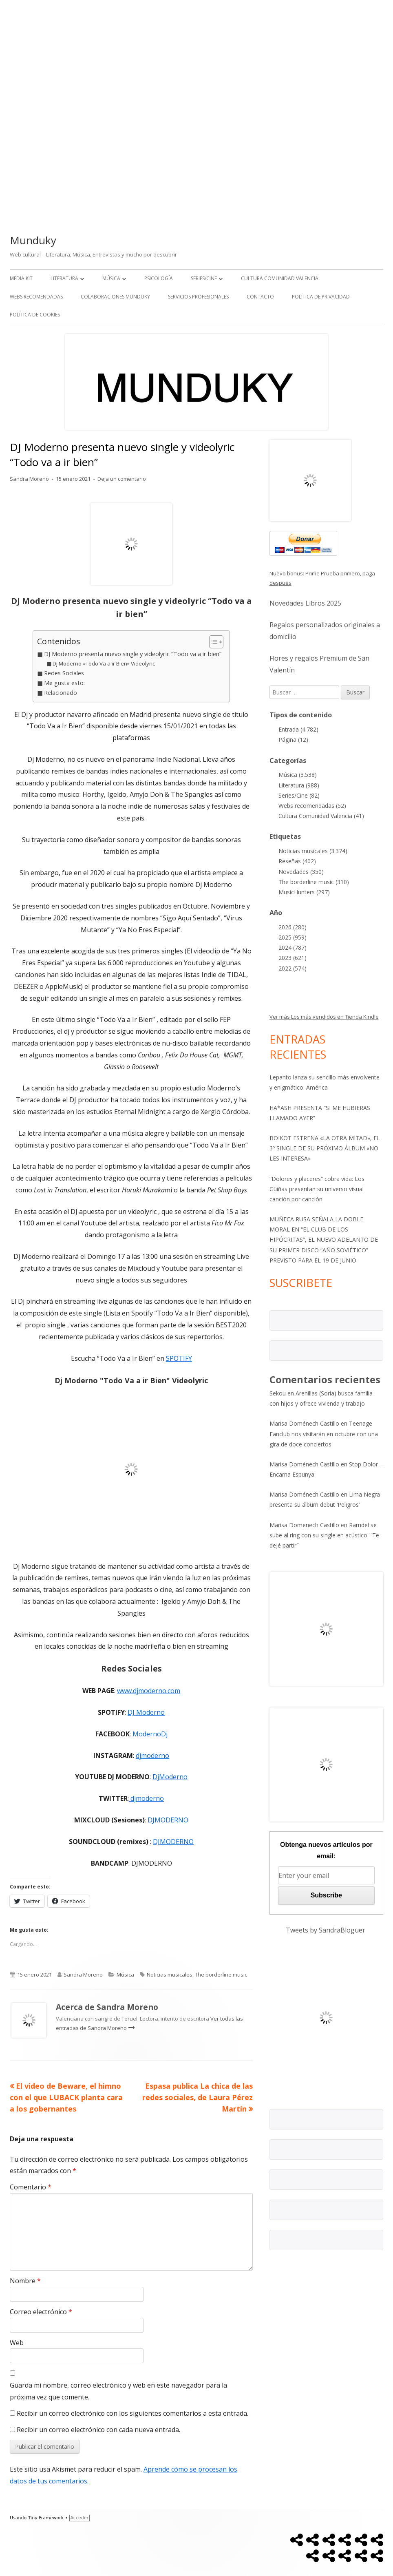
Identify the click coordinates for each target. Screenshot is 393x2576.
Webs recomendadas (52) (312, 805)
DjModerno (170, 1776)
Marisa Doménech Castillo (304, 1423)
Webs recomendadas (36, 296)
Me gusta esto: (64, 683)
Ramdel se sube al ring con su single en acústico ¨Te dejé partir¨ (324, 1535)
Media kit (21, 278)
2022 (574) (292, 968)
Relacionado (60, 693)
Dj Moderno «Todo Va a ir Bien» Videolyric (104, 663)
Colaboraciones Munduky (115, 296)
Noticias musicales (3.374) (312, 851)
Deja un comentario (121, 478)
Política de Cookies (35, 314)
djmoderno (152, 1755)
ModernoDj (150, 1733)
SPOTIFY (179, 1358)
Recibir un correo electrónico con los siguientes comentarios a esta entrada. (132, 2413)
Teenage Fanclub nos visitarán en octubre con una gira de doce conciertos (323, 1434)
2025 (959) (292, 937)
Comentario (30, 2186)
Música (111, 278)
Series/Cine (204, 278)
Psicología (158, 278)
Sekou (277, 1393)
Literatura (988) (298, 785)
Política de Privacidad (321, 296)
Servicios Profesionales (198, 296)
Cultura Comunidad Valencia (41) (321, 816)
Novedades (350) (301, 872)
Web (17, 2342)
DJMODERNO (168, 1819)
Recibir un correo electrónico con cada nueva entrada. (98, 2429)
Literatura (64, 278)
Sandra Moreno (29, 478)
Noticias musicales (169, 1974)
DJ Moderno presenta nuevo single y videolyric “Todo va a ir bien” (132, 654)
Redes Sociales (64, 673)
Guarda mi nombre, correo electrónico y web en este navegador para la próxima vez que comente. (118, 2391)
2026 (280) (292, 927)
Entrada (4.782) (298, 729)
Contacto (260, 296)
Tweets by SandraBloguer (325, 1930)
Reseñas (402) (297, 861)
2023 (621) (292, 958)
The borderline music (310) (313, 882)
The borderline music (221, 1974)
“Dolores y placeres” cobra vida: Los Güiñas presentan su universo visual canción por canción (316, 1189)
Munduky (33, 240)
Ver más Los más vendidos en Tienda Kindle (324, 1016)
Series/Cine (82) (299, 795)
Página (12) (293, 739)
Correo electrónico (41, 2311)
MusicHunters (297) (304, 892)
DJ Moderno (146, 1712)
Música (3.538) (297, 774)
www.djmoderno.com (148, 1690)
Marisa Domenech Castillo (304, 1525)
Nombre (25, 2280)
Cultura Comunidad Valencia (279, 278)
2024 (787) (292, 947)
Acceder (79, 2518)
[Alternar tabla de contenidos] (212, 642)
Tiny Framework (46, 2518)
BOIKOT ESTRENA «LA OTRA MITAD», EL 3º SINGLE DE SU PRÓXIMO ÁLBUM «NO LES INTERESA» (324, 1148)
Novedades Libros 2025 (305, 603)
